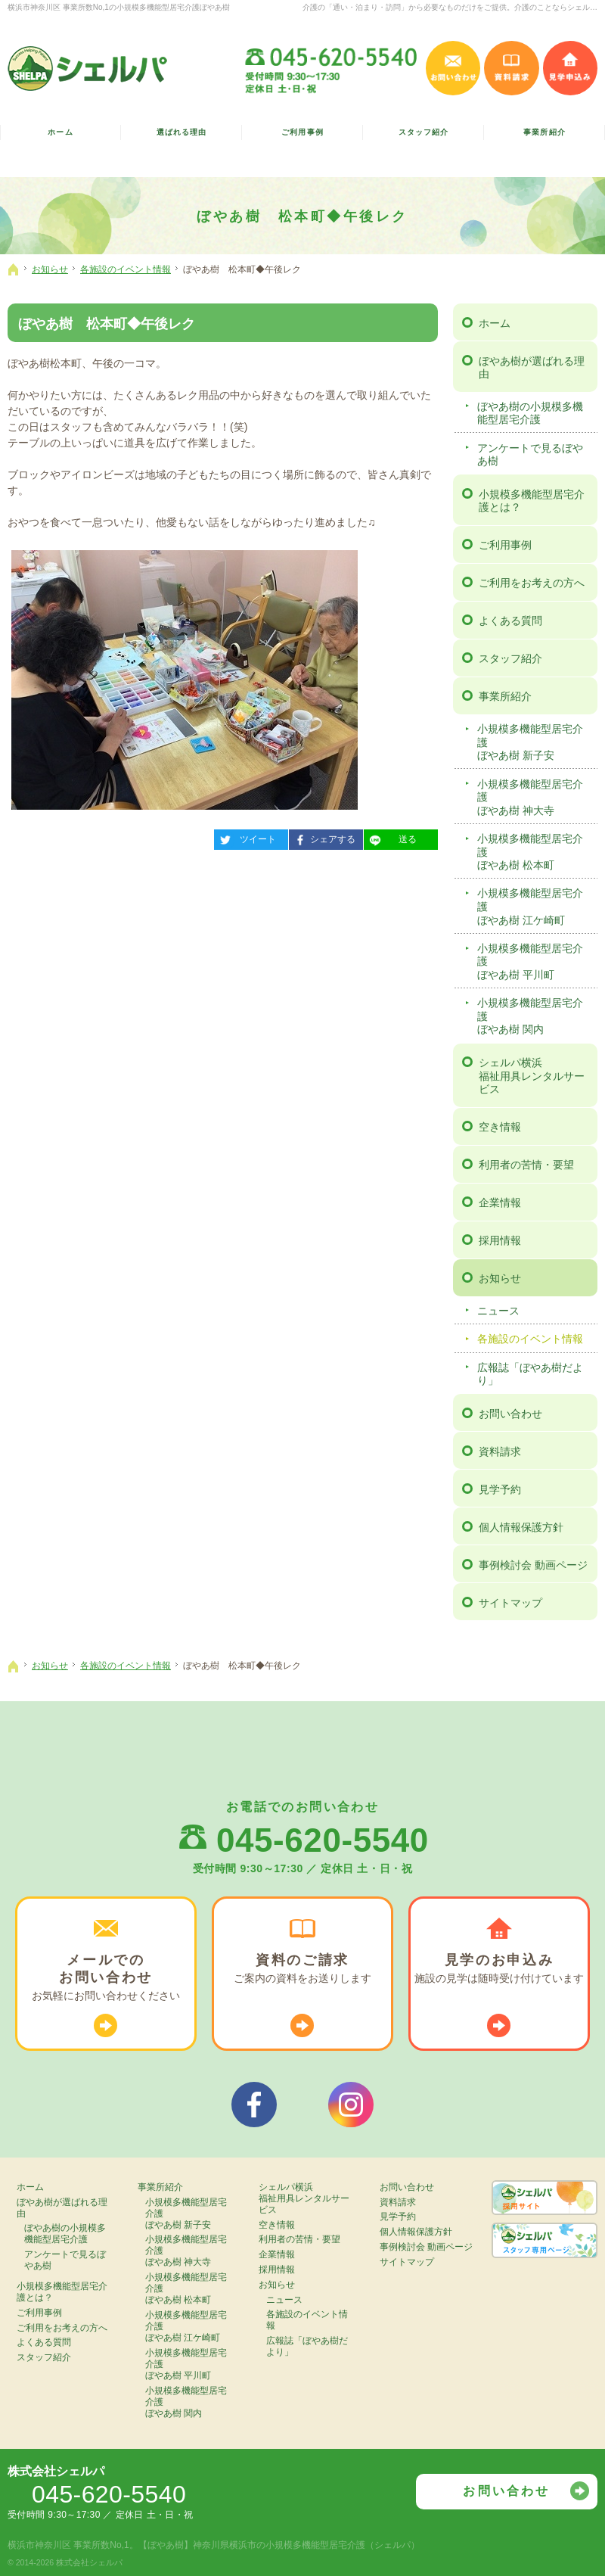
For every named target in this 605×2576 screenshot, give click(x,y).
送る (390, 837)
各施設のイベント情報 (530, 1339)
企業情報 (500, 1202)
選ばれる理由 (181, 132)
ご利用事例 (505, 545)
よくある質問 (510, 620)
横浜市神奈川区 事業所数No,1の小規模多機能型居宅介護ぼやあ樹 (119, 7)
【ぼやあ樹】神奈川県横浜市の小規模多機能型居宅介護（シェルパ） (279, 2545)
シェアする (322, 837)
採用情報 (500, 1240)
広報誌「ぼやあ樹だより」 (530, 1374)
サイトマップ (510, 1603)
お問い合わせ (510, 1414)
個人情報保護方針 (521, 1527)
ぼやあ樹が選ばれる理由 (532, 368)
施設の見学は (499, 1969)
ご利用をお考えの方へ (532, 583)
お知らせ (500, 1278)
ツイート (245, 837)
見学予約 (500, 1489)
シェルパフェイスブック (254, 2104)
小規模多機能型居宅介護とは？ (532, 501)
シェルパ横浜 (536, 1076)
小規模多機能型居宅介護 (535, 743)
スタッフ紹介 (510, 658)
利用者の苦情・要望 (526, 1165)
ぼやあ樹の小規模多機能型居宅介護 (530, 413)
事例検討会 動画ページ (533, 1565)
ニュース (498, 1311)
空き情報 (500, 1127)
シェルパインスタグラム (351, 2104)
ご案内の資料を (302, 1969)
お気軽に (105, 1977)
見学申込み (570, 68)
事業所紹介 (505, 696)
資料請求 (500, 1451)
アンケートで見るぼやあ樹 (530, 455)
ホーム (494, 323)
